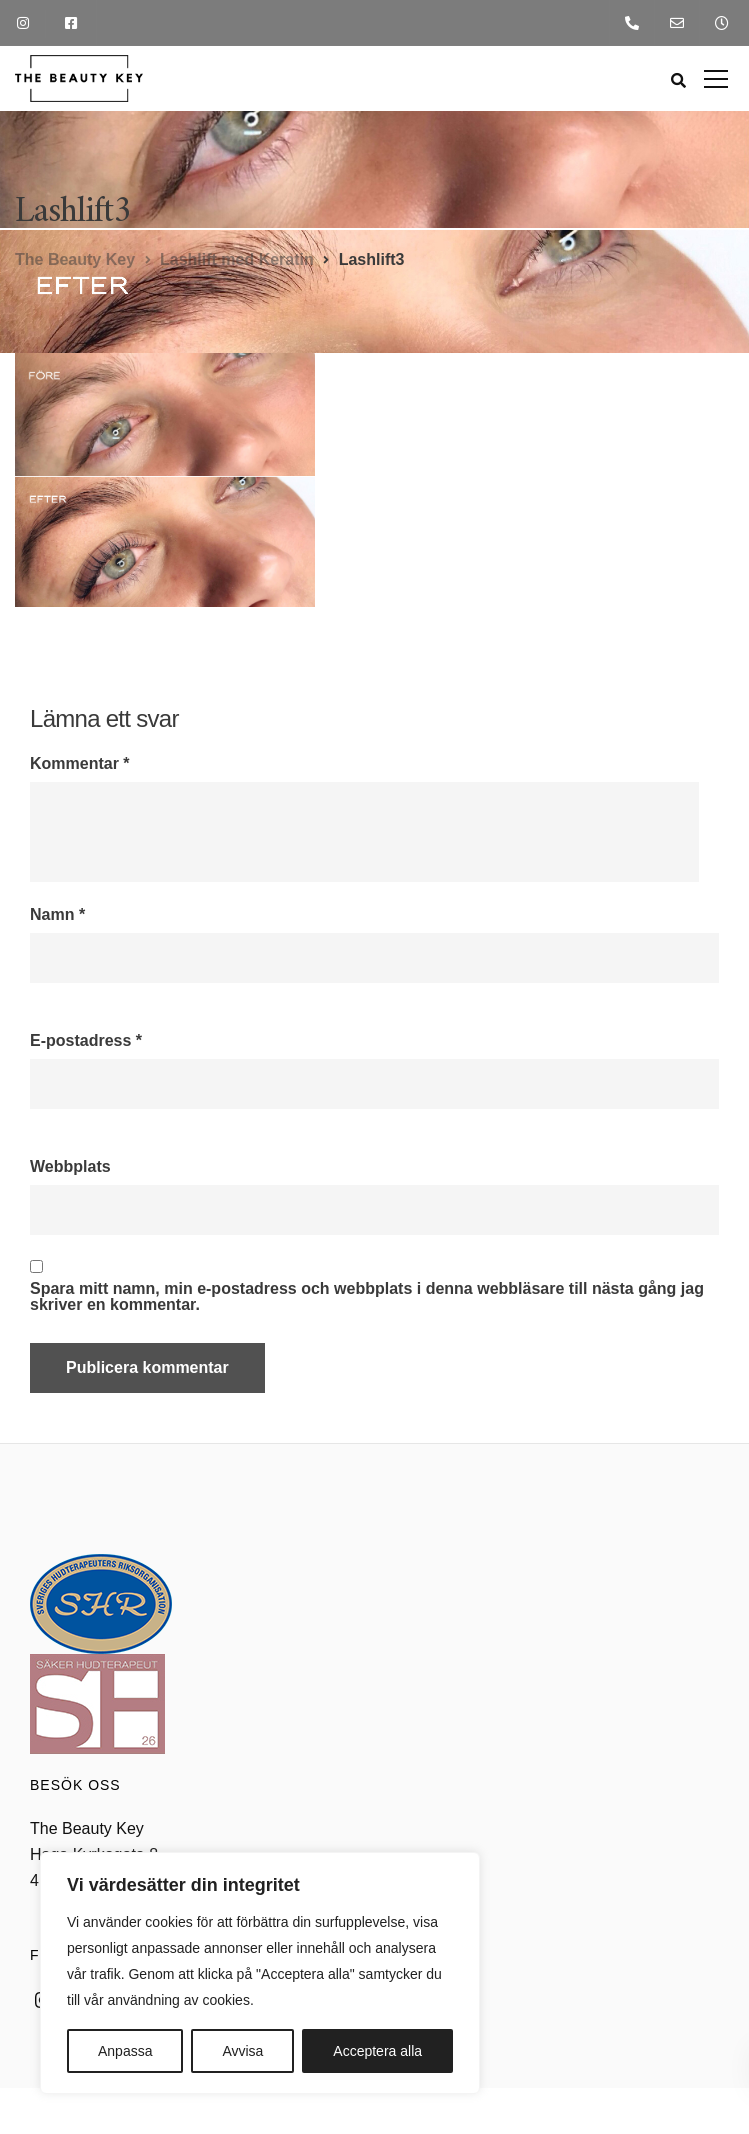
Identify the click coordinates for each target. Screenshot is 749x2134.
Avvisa (242, 2051)
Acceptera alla (377, 2051)
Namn (57, 915)
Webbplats (70, 1167)
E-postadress (86, 1041)
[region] (260, 1973)
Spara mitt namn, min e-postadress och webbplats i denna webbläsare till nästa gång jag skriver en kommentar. (367, 1297)
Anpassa (125, 2051)
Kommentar (80, 764)
